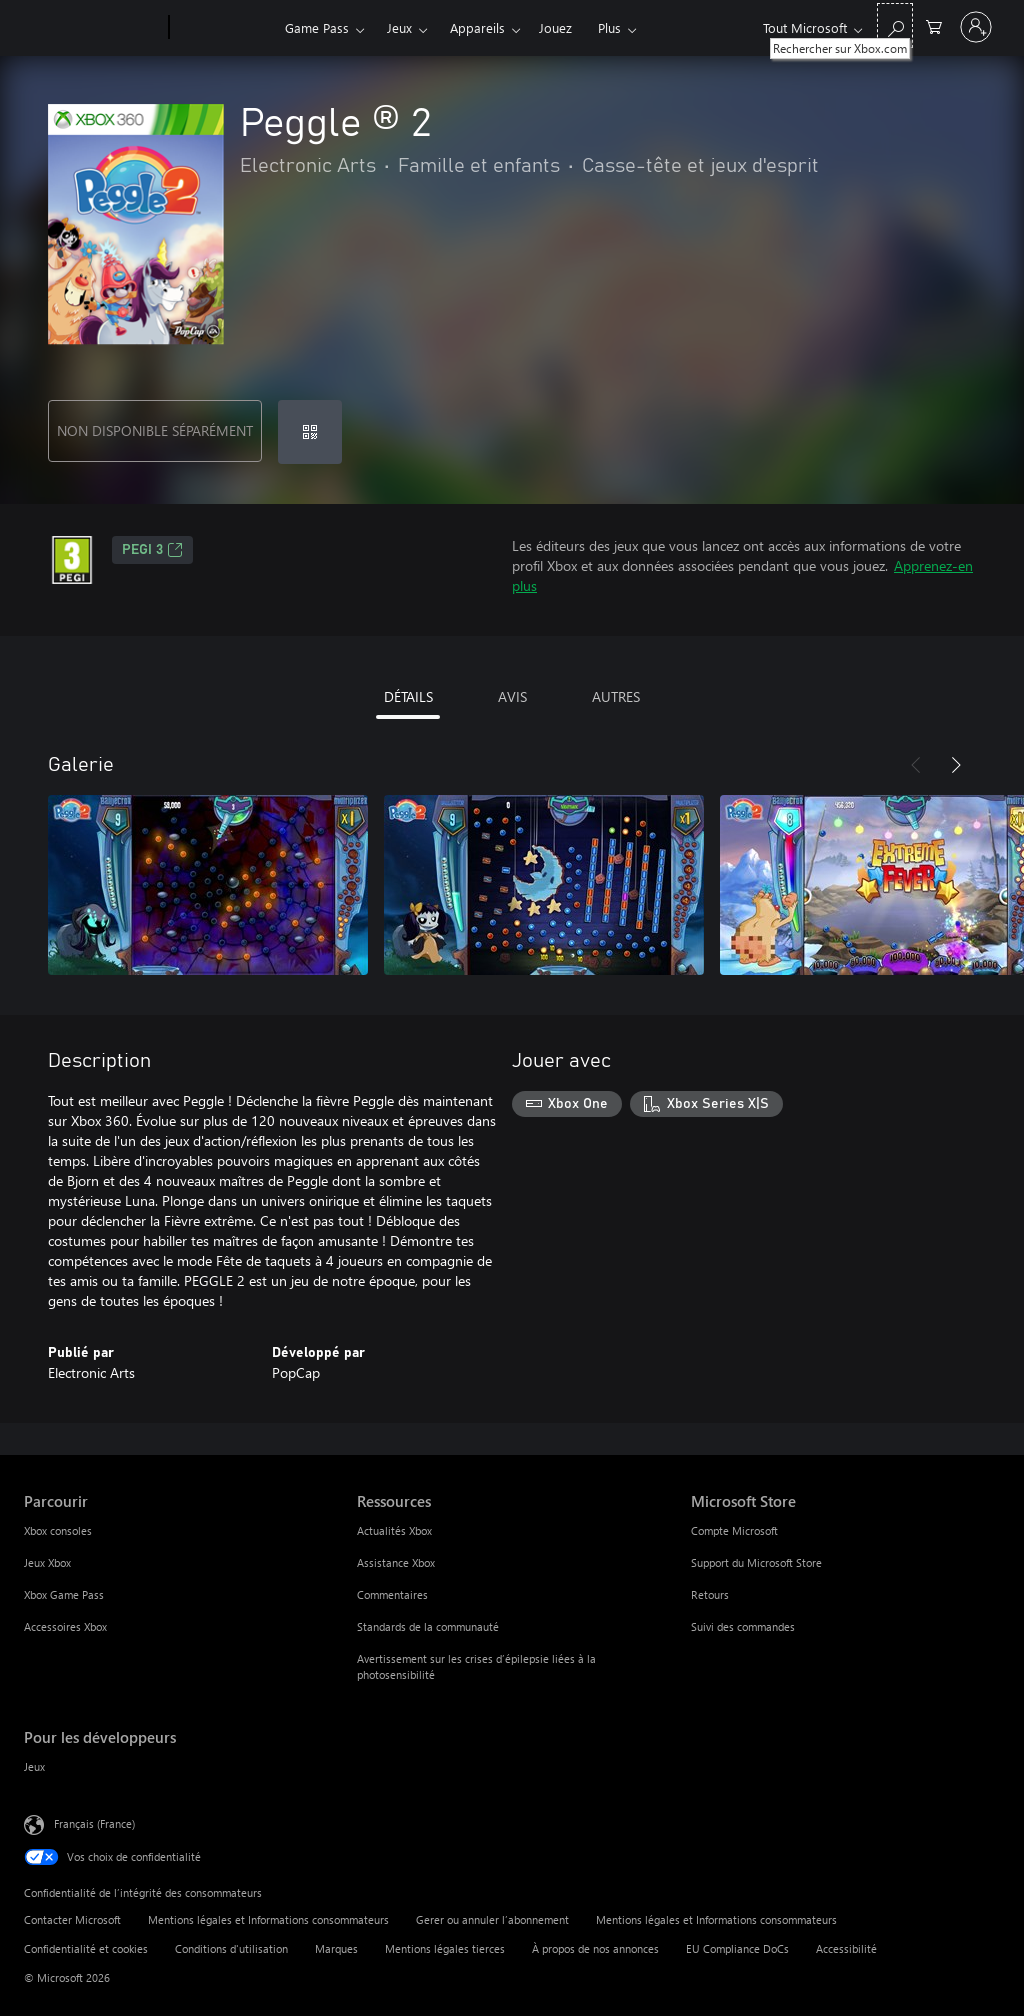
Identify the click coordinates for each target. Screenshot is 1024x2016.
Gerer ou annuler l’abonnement (492, 1919)
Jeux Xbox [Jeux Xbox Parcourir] (47, 1562)
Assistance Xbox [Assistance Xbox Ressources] (396, 1562)
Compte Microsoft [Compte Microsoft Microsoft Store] (734, 1530)
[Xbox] (224, 28)
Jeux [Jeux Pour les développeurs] (34, 1766)
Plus (609, 27)
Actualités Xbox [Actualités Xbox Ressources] (394, 1530)
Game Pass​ (317, 27)
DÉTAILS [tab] (408, 696)
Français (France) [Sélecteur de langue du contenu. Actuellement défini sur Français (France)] (94, 1823)
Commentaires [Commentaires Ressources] (392, 1594)
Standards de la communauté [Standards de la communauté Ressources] (428, 1626)
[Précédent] (916, 765)
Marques (336, 1948)
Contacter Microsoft (72, 1919)
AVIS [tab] (512, 696)
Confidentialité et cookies (86, 1948)
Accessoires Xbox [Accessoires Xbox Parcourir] (65, 1626)
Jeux (399, 27)
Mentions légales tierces (445, 1948)
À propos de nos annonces (595, 1948)
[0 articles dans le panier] (934, 25)
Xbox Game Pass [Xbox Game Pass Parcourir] (64, 1594)
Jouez (555, 27)
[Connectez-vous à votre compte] (976, 27)
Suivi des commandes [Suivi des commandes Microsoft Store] (743, 1626)
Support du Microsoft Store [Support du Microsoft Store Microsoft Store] (756, 1562)
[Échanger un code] (310, 432)
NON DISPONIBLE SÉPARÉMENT (155, 430)
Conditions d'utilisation (231, 1948)
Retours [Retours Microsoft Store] (710, 1594)
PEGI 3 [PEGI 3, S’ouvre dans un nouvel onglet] (152, 550)
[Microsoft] (92, 28)
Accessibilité (846, 1948)
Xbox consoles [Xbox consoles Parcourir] (58, 1530)
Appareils (477, 27)
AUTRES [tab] (616, 696)
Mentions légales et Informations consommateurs (268, 1919)
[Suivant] (956, 765)
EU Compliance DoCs (737, 1948)
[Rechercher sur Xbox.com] (895, 25)
